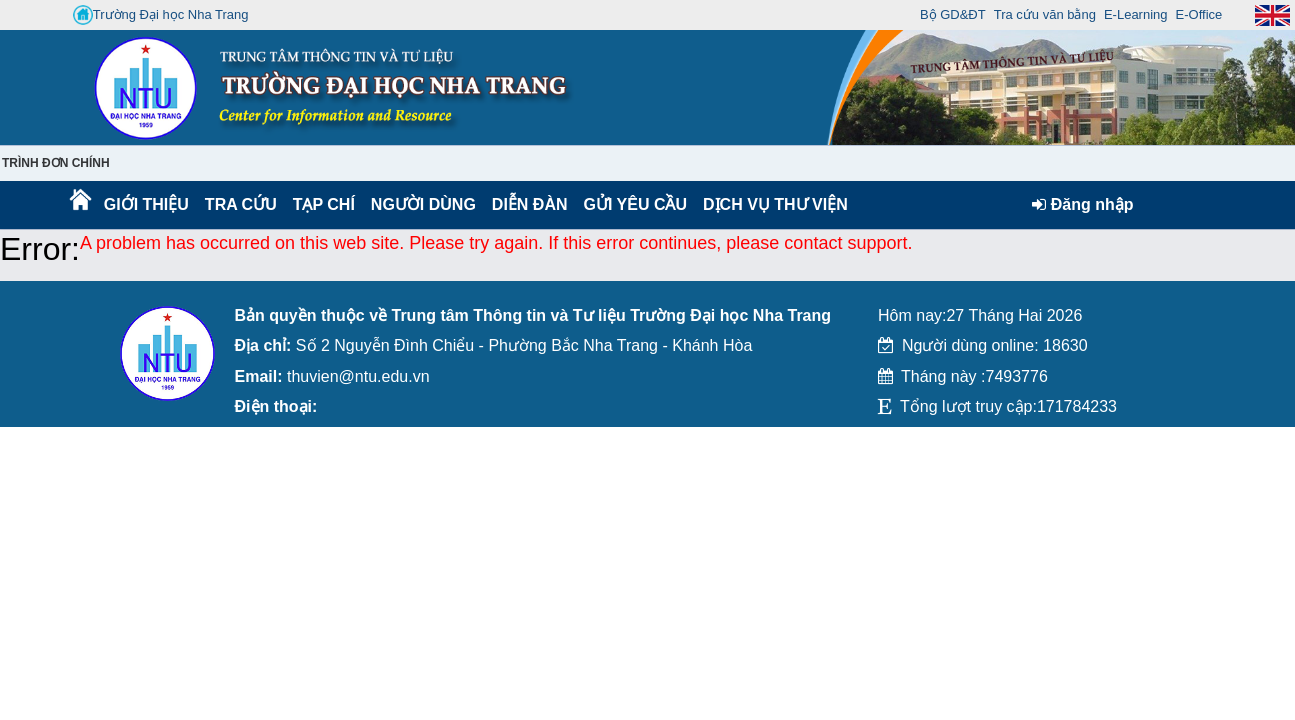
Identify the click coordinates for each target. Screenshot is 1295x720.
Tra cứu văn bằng (1045, 14)
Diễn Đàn (530, 204)
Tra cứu (240, 204)
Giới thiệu (145, 204)
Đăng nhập (1082, 204)
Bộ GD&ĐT (953, 14)
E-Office (1199, 14)
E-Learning (1136, 14)
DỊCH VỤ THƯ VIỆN (771, 204)
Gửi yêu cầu (636, 204)
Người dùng (421, 204)
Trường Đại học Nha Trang (161, 15)
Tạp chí (324, 204)
